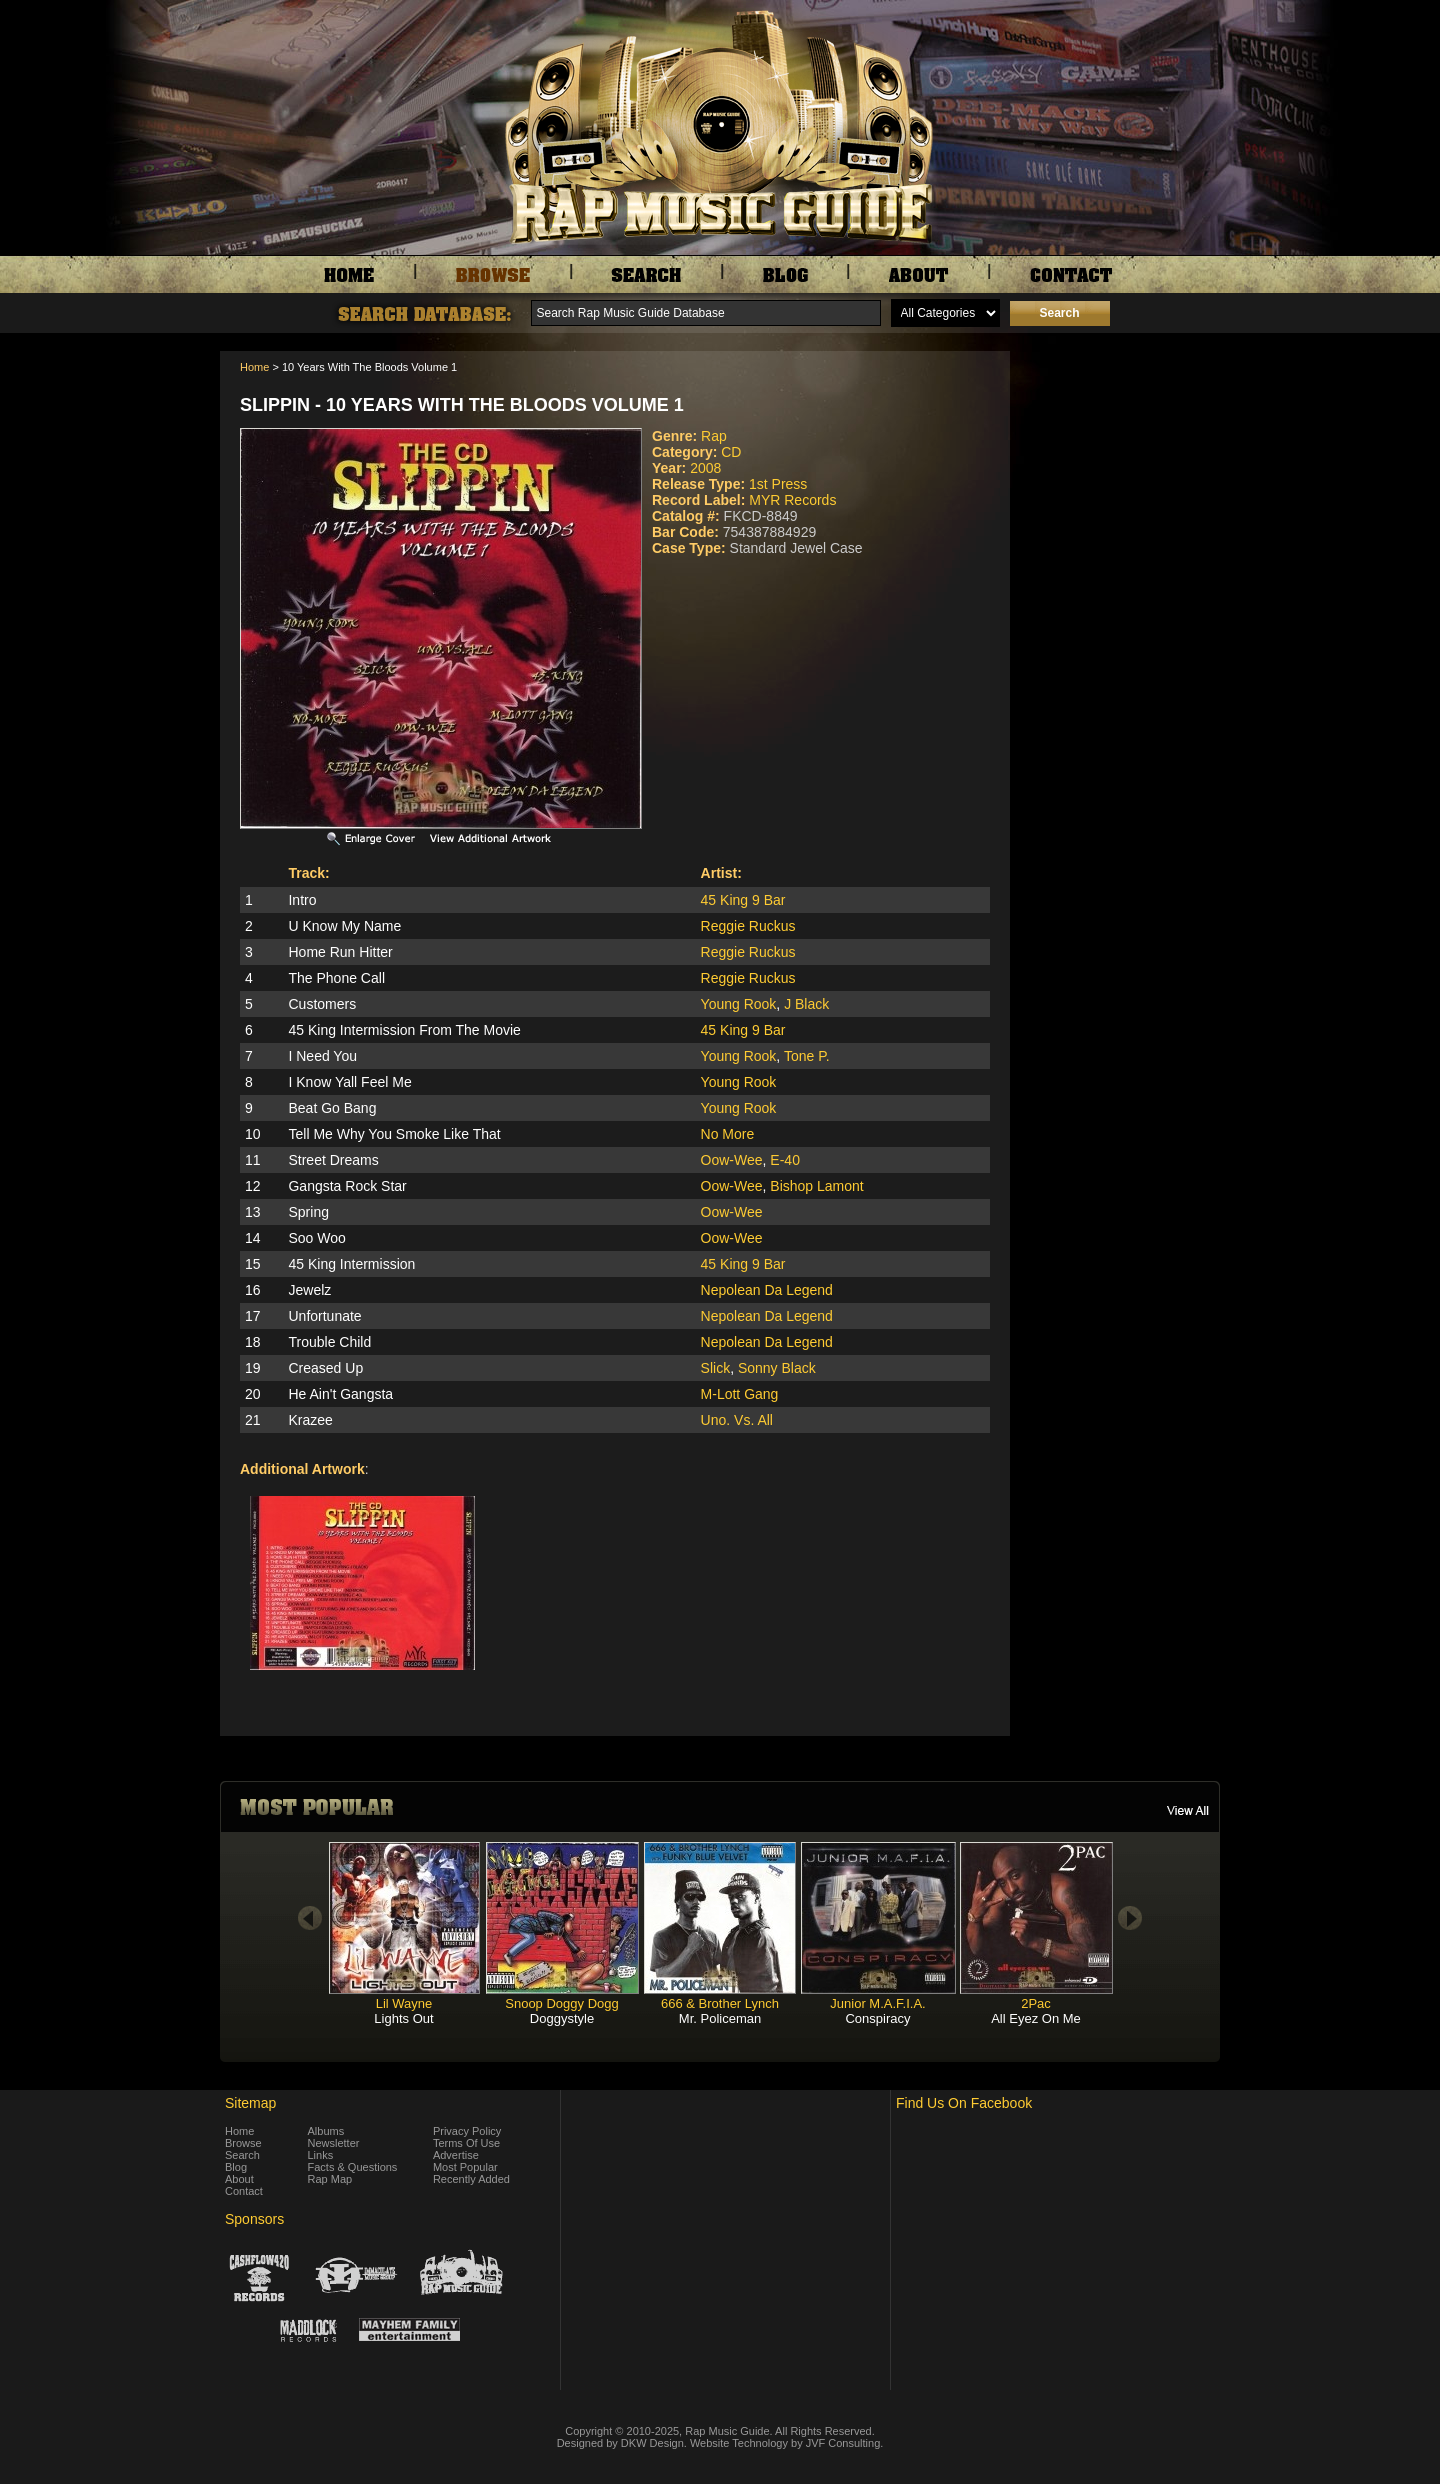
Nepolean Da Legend (767, 1290)
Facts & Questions (353, 2167)
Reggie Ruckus (748, 926)
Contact (244, 2191)
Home (254, 367)
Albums (326, 2131)
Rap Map (330, 2179)
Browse (243, 2143)
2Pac (1036, 2003)
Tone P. (807, 1056)
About (239, 2179)
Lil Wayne (404, 2003)
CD (731, 452)
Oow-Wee (732, 1160)
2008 (705, 468)
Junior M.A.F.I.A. (877, 2003)
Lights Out (403, 2018)
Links (321, 2155)
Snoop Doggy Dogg (561, 2003)
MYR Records (792, 500)
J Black (806, 1004)
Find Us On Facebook (964, 2103)
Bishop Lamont (816, 1186)
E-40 (785, 1160)
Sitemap (250, 2103)
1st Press (778, 484)
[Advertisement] (1120, 451)
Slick (716, 1368)
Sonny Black (777, 1368)
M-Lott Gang (740, 1394)
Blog (236, 2167)
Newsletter (334, 2143)
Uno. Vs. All (737, 1420)
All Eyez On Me (1036, 2018)
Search (242, 2155)
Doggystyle (562, 2018)
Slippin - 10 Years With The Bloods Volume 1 (462, 405)
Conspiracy (877, 2018)
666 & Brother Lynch (720, 2003)
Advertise (456, 2155)
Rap (714, 436)
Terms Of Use (466, 2143)
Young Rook (739, 1004)
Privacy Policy (467, 2131)
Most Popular (465, 2167)
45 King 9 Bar (743, 900)
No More (728, 1134)
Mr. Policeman (720, 2018)
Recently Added (471, 2179)
